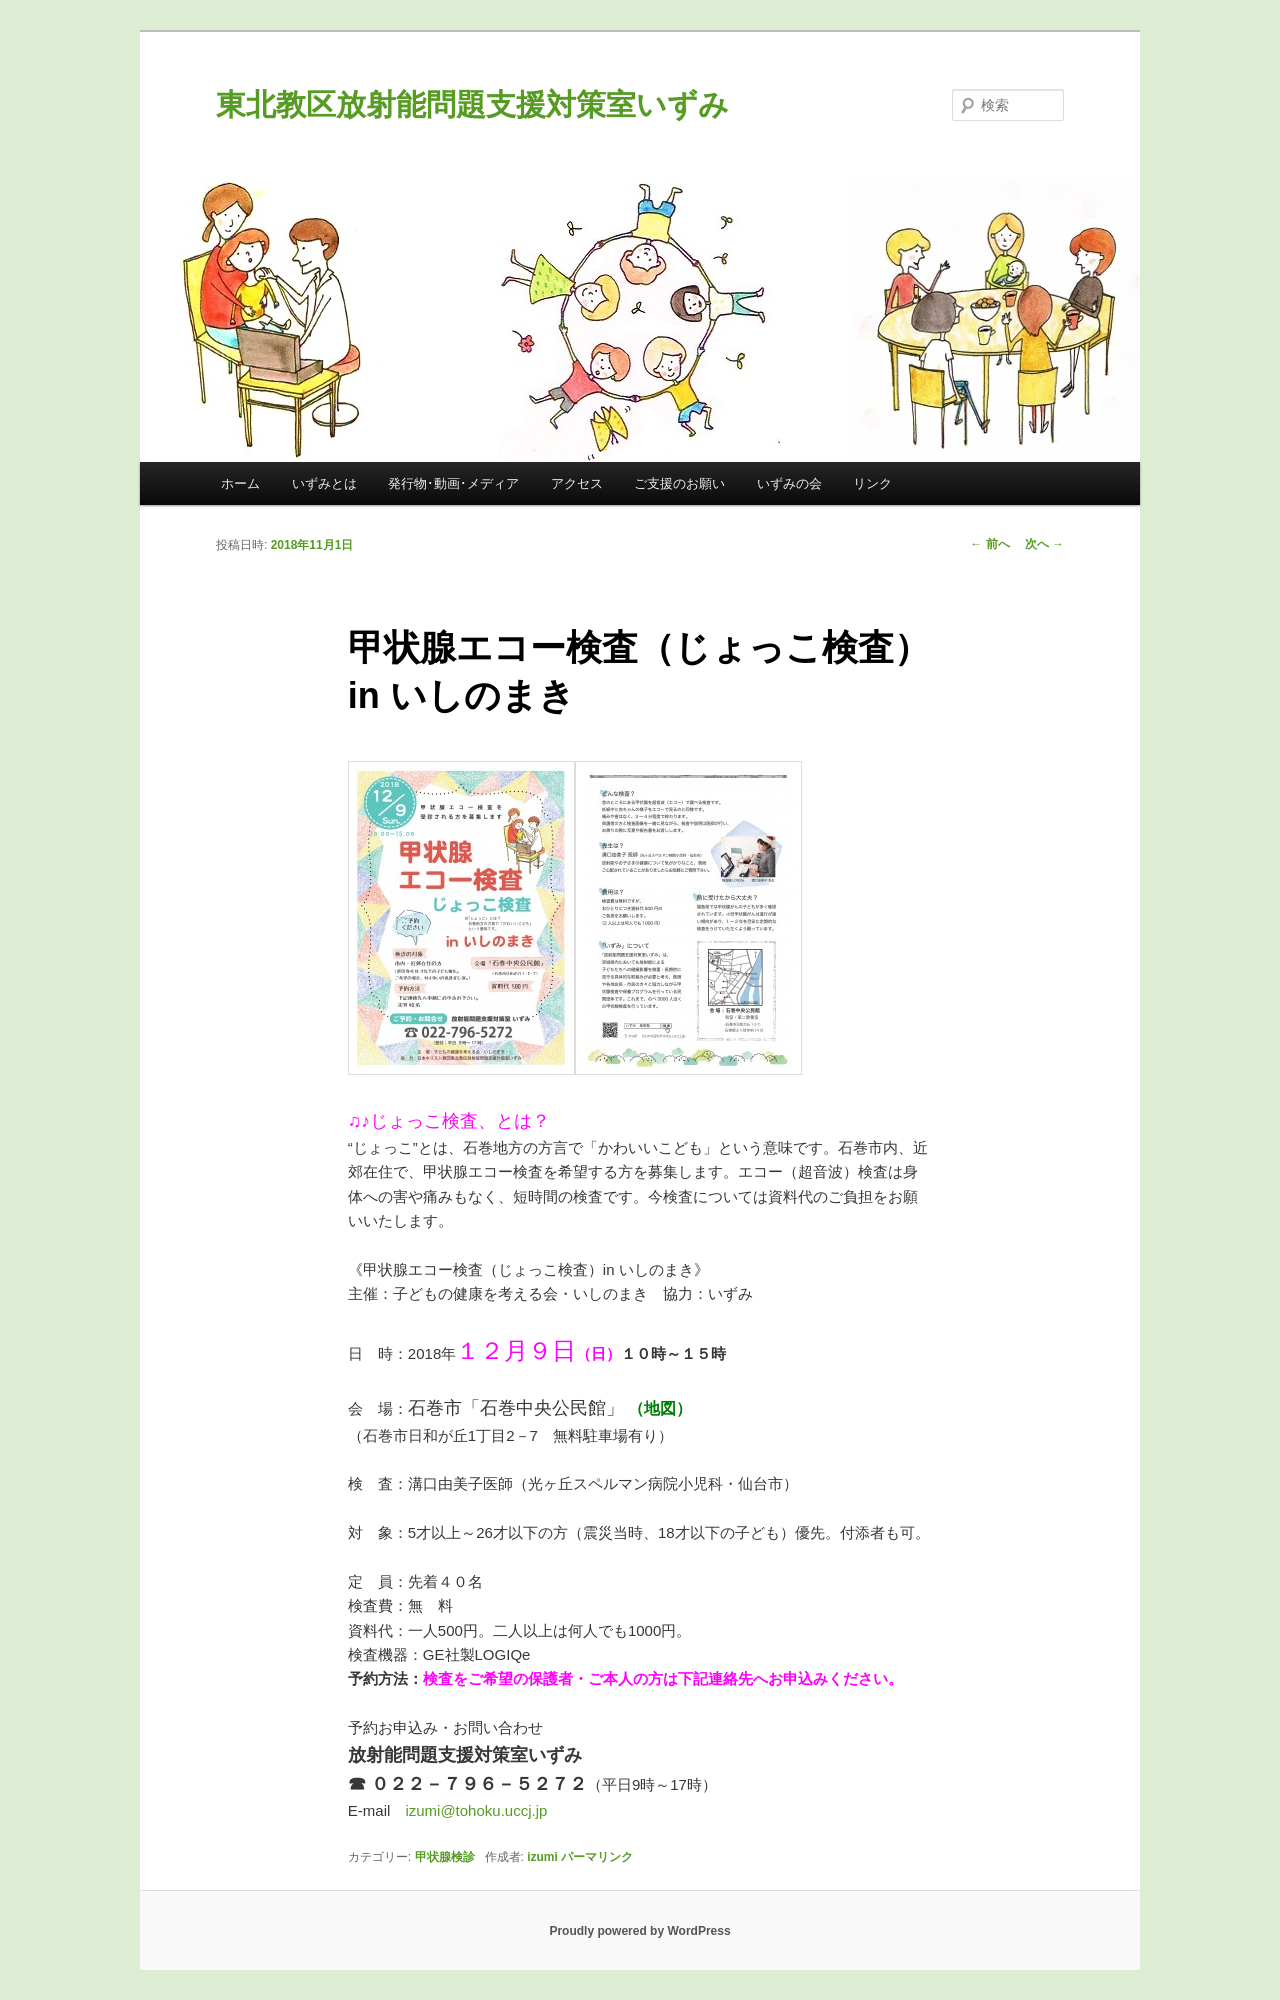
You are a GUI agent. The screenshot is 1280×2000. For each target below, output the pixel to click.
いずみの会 (789, 483)
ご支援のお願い (679, 483)
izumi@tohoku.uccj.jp (476, 1810)
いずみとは (324, 483)
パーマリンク (597, 1857)
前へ (989, 544)
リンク (872, 483)
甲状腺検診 (445, 1857)
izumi (542, 1857)
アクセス (577, 483)
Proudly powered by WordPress (639, 1931)
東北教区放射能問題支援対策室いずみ (472, 104)
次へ (1044, 544)
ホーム (240, 483)
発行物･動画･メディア (453, 483)
